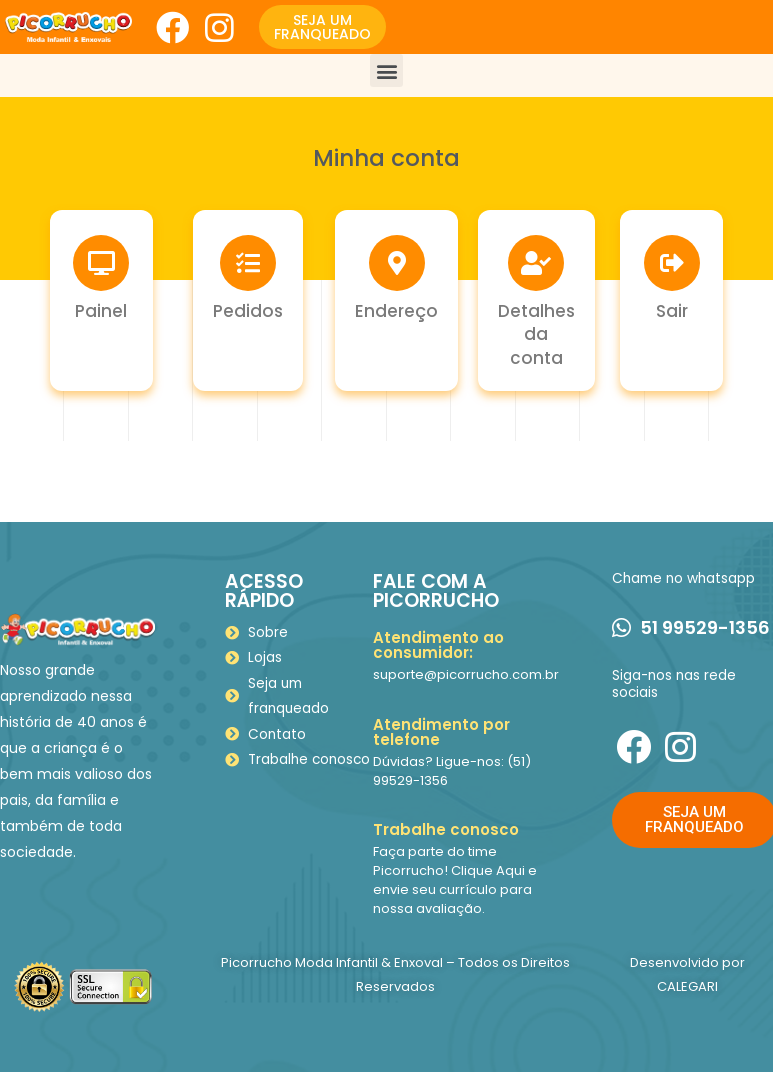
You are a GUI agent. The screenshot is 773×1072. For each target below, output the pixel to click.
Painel (101, 311)
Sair (672, 311)
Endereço (396, 311)
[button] (322, 27)
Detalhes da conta (536, 335)
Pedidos (248, 311)
